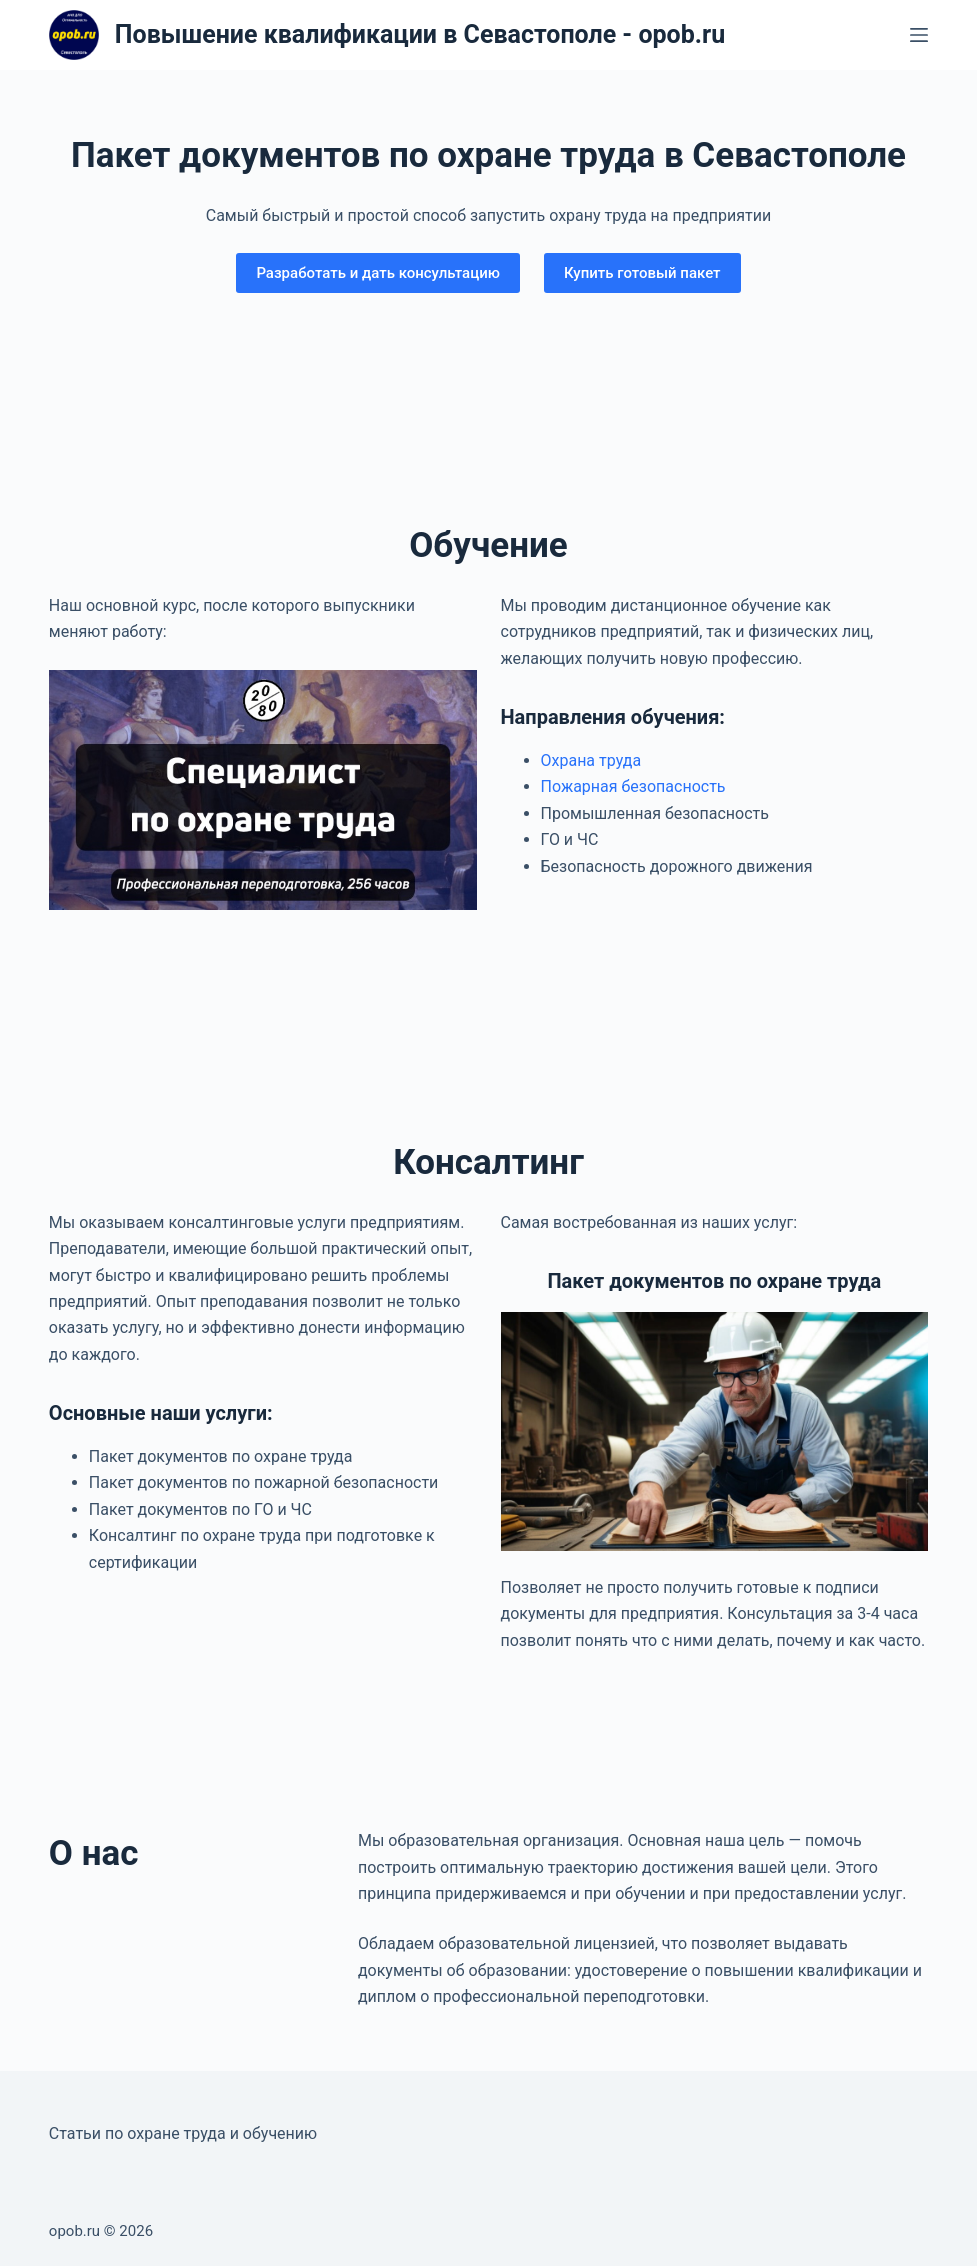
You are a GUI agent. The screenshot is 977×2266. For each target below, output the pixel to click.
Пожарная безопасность (633, 786)
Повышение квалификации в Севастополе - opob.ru (420, 34)
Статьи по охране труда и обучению (183, 2133)
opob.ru (74, 2231)
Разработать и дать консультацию (378, 273)
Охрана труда (591, 760)
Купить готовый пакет (642, 273)
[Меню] (919, 35)
